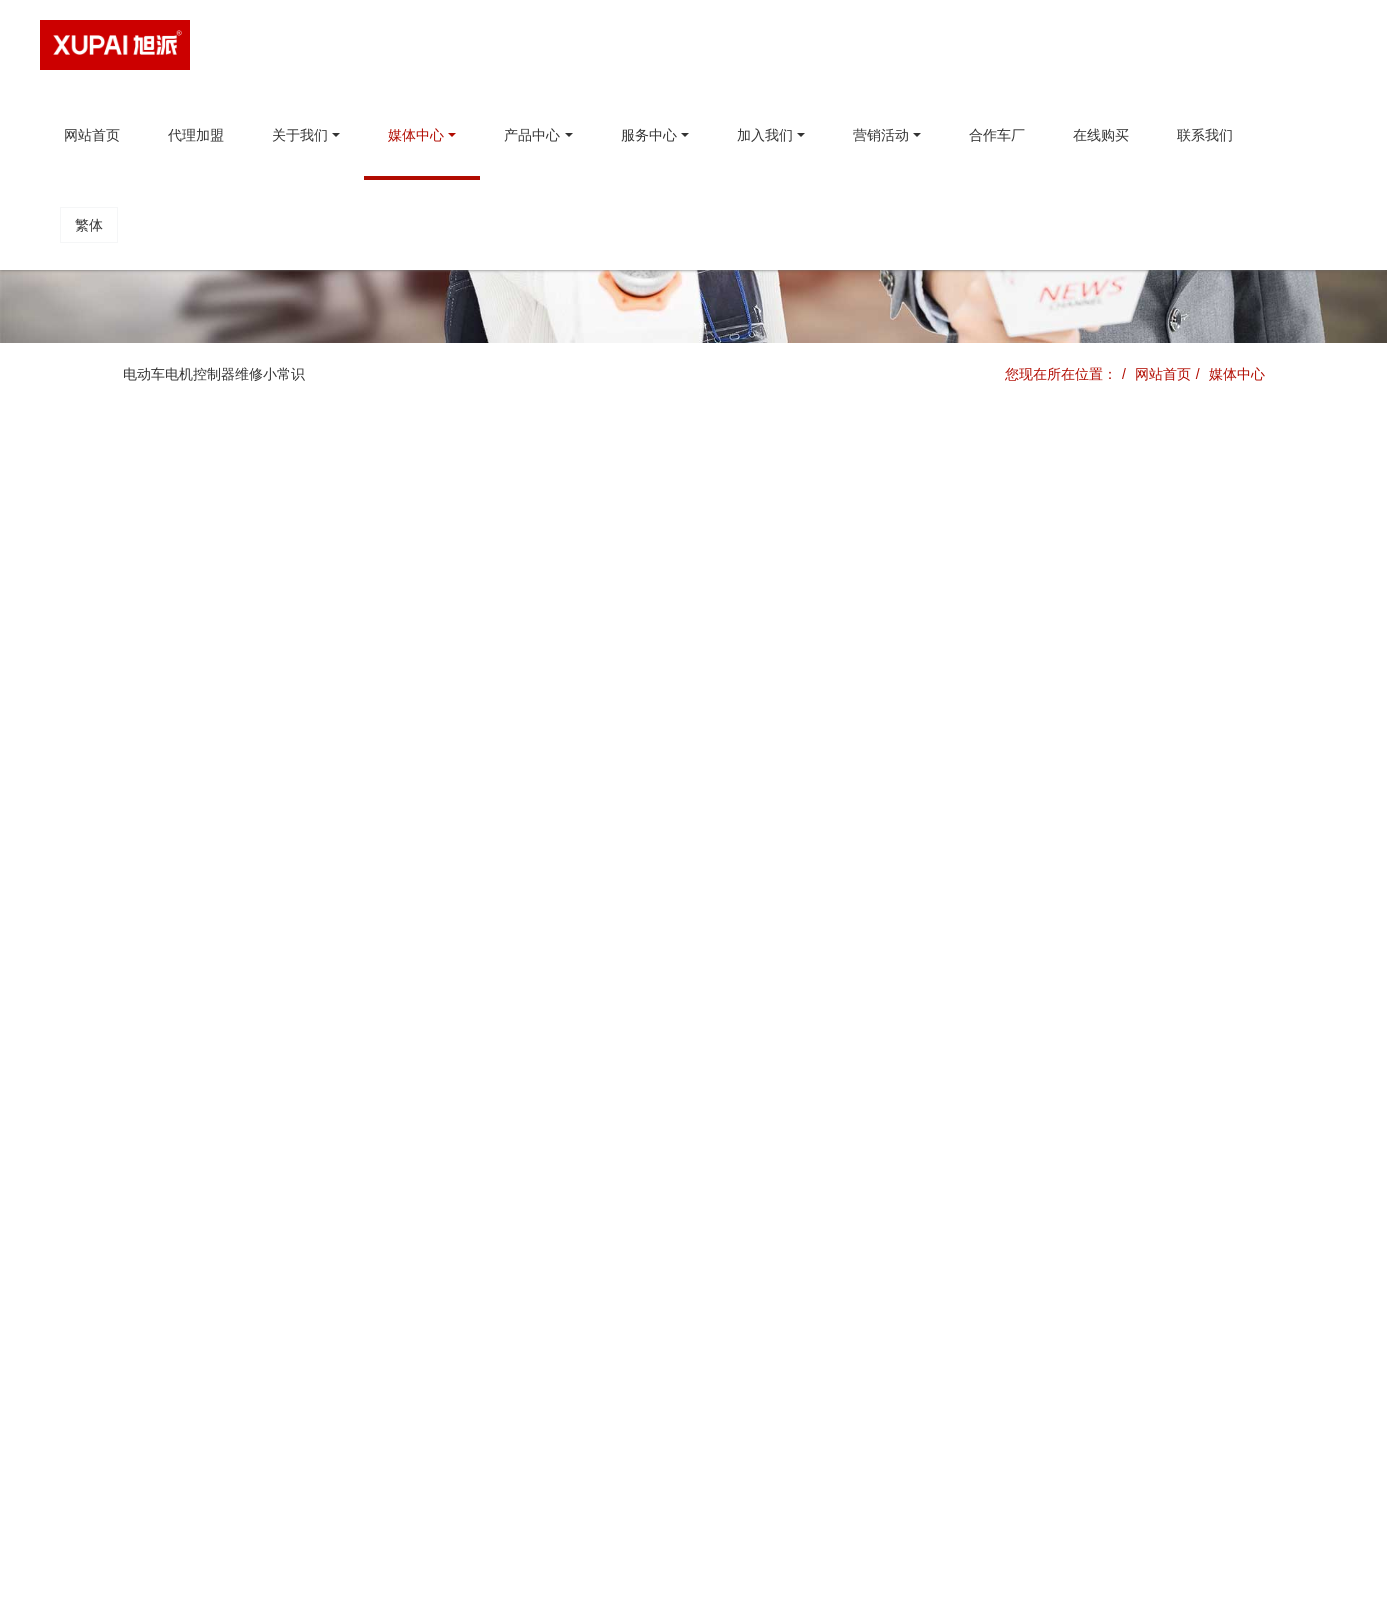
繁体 (89, 225)
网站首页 (92, 135)
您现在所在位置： (1061, 374)
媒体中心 (1237, 374)
